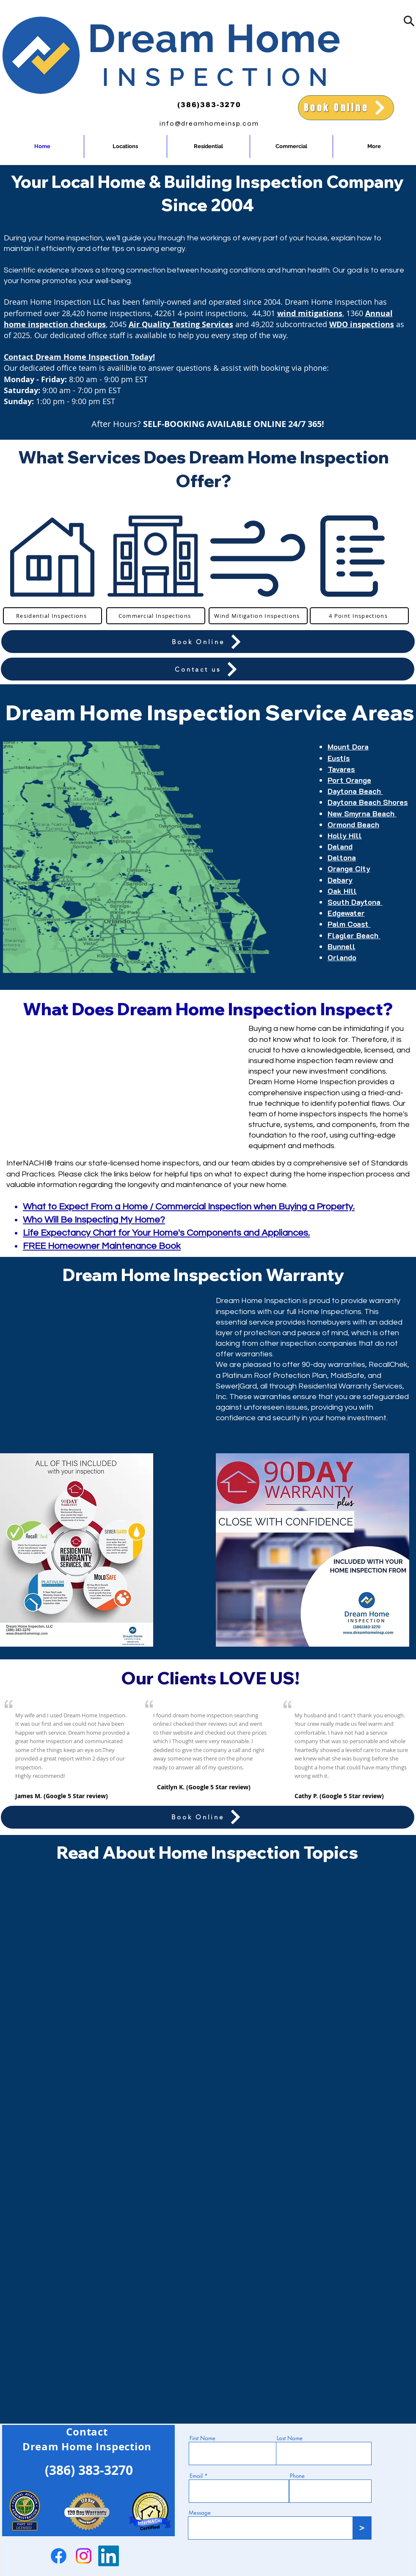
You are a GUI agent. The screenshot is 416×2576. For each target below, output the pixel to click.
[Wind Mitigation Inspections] (258, 615)
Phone (297, 2476)
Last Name (290, 2438)
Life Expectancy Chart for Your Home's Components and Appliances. (166, 1233)
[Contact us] (207, 669)
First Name (202, 2438)
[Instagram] (83, 2556)
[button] (409, 21)
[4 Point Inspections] (359, 615)
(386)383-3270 (209, 104)
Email (196, 2476)
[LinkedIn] (108, 2556)
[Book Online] (346, 107)
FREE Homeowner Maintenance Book (102, 1246)
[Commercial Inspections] (155, 615)
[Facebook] (58, 2556)
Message (200, 2512)
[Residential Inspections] (52, 615)
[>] (362, 2528)
